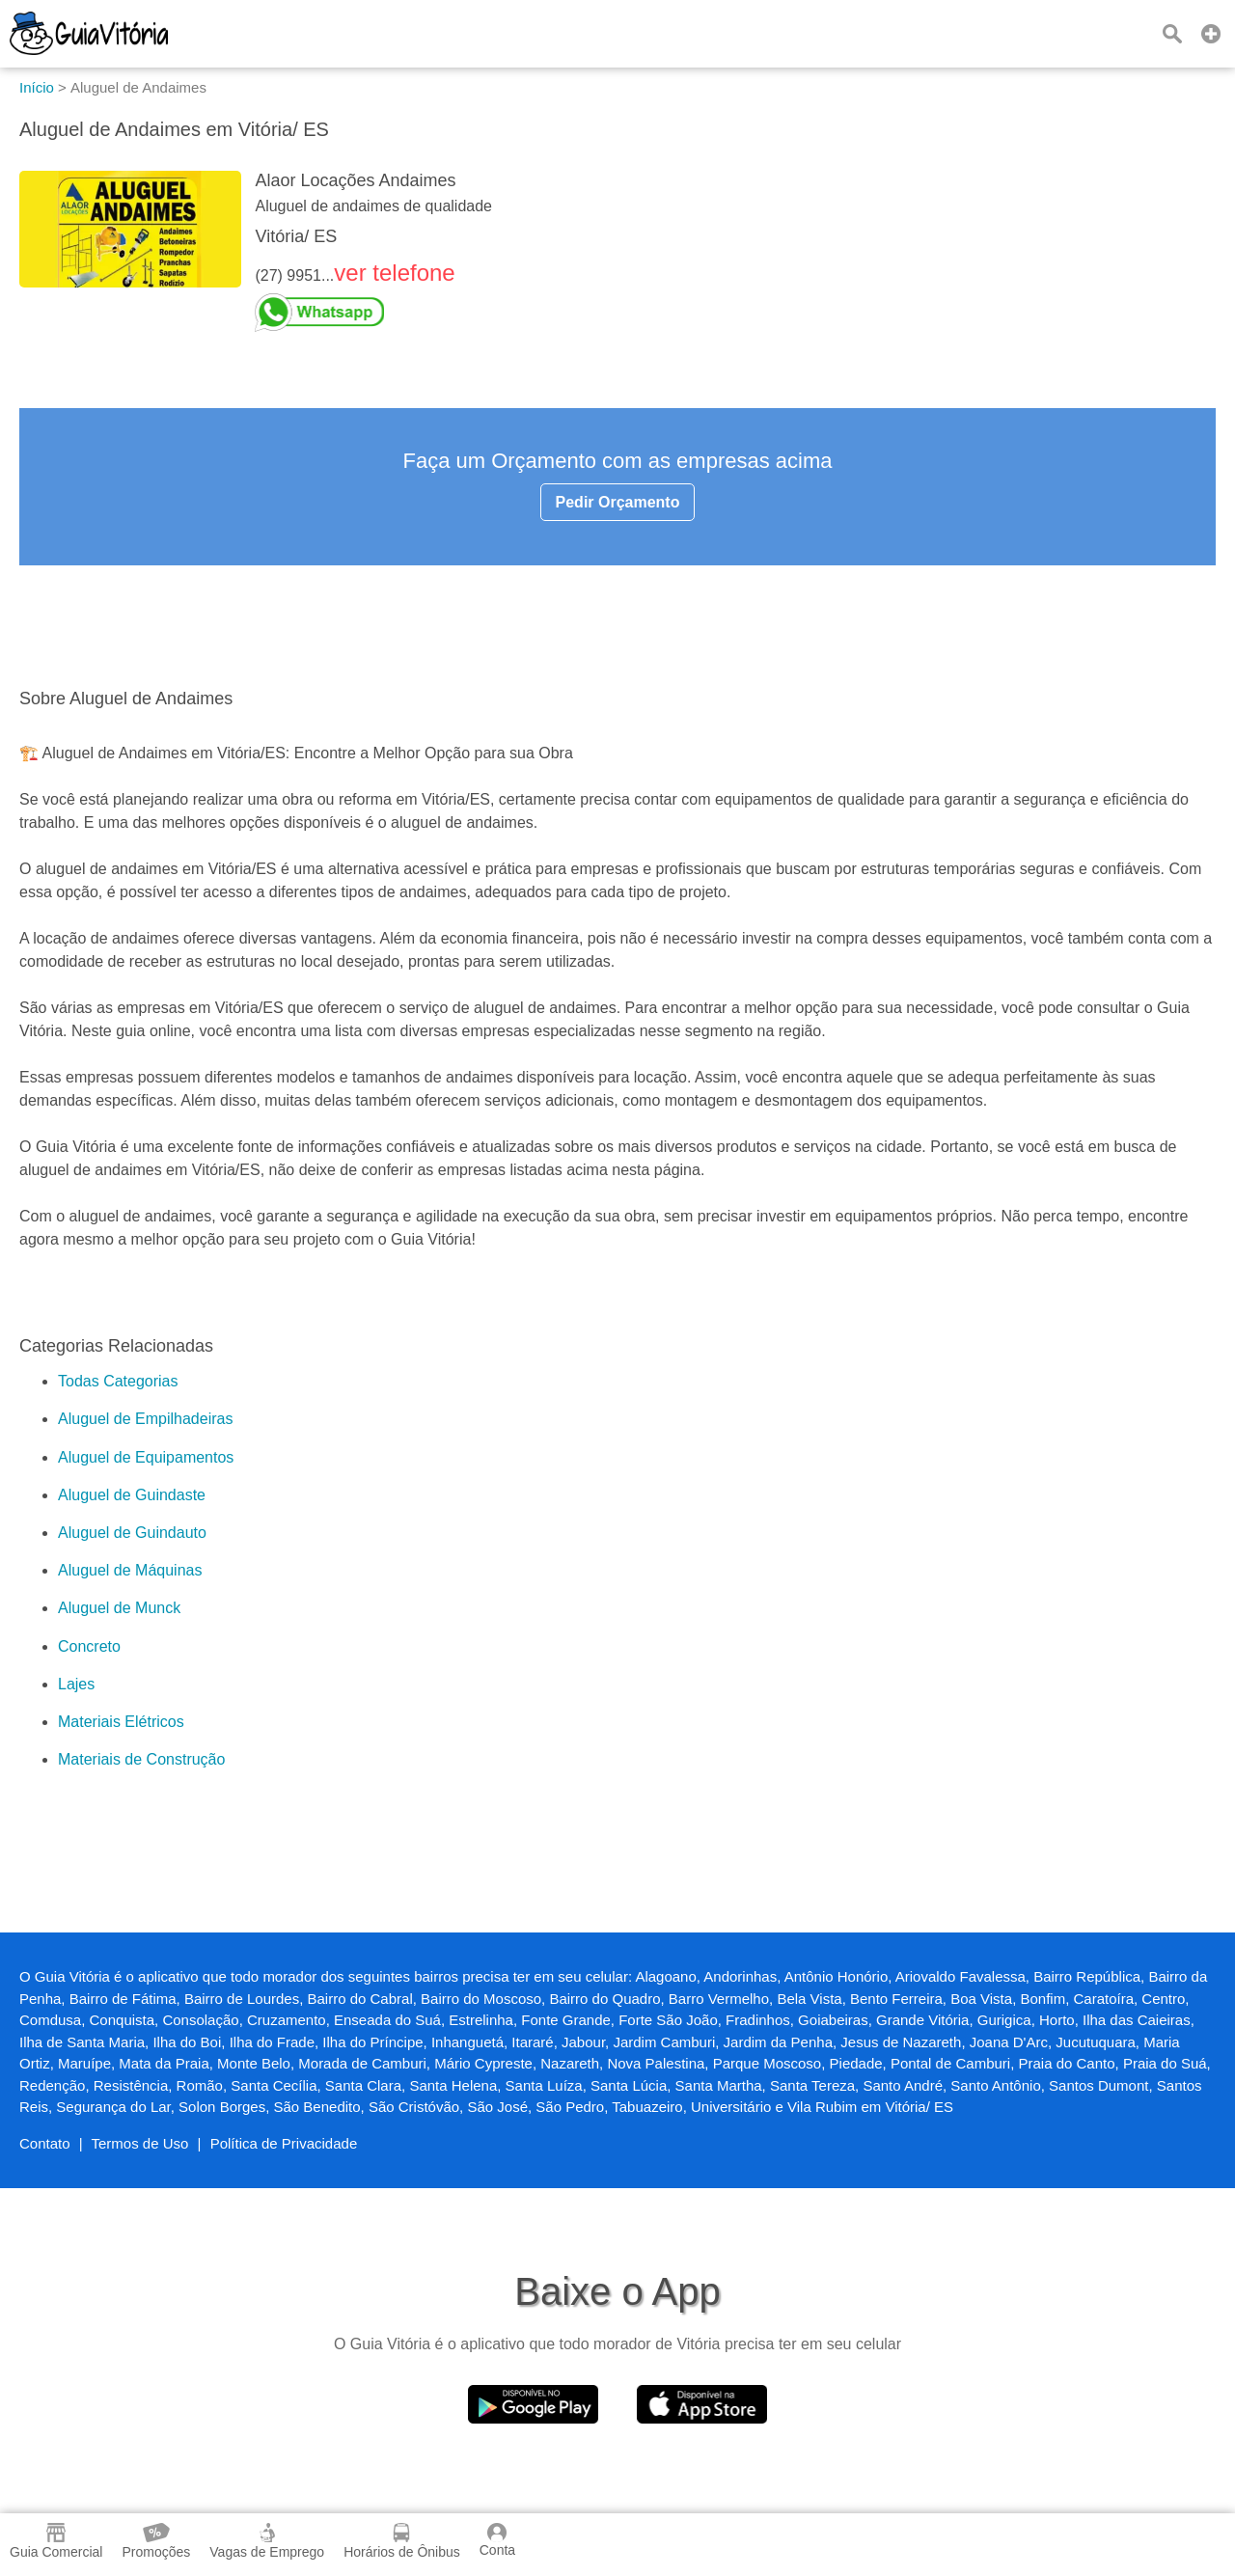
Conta (497, 2540)
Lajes (76, 1684)
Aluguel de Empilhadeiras (145, 1419)
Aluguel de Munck (119, 1608)
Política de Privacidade (284, 2143)
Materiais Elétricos (121, 1721)
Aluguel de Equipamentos (145, 1457)
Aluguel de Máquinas (130, 1570)
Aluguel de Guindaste (132, 1495)
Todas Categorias (118, 1381)
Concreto (89, 1646)
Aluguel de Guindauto (132, 1532)
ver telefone (394, 273)
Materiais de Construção (141, 1759)
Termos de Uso (140, 2143)
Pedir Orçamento (618, 502)
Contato (44, 2143)
